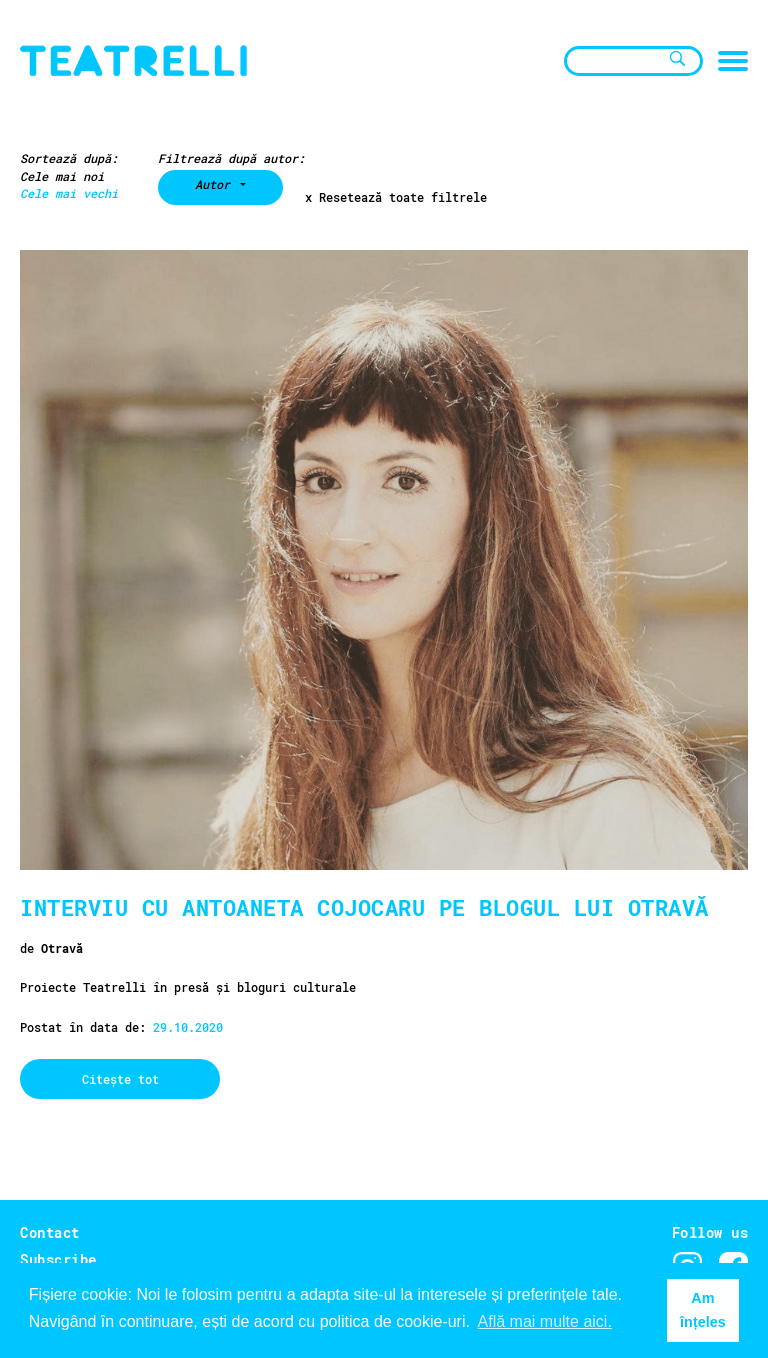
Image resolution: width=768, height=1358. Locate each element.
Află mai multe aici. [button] (545, 1321)
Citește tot (120, 1079)
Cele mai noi (62, 176)
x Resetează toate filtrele (396, 198)
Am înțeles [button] (703, 1310)
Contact (50, 1232)
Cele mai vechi (69, 193)
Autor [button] (216, 184)
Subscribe (58, 1259)
